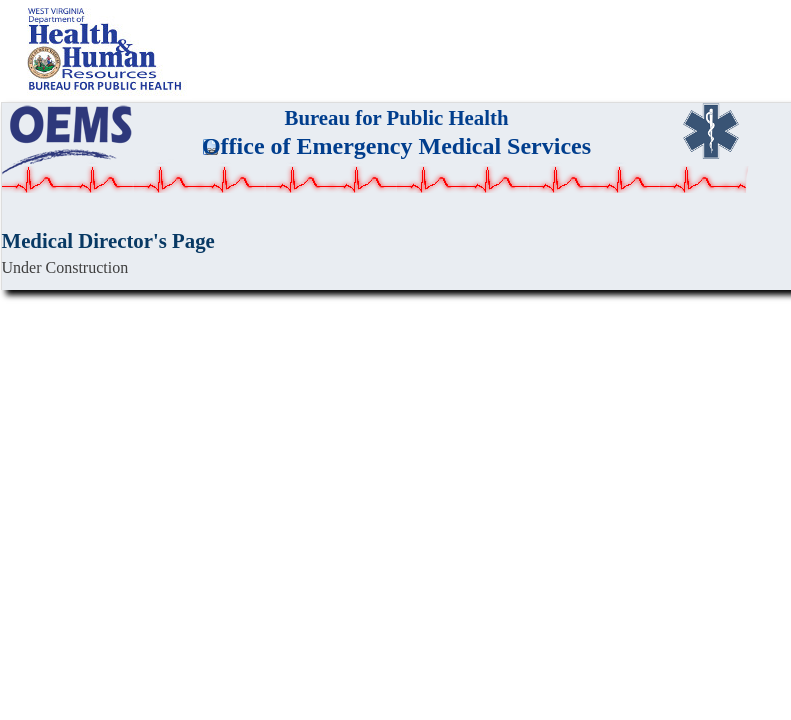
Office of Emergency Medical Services (396, 146)
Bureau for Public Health (397, 117)
